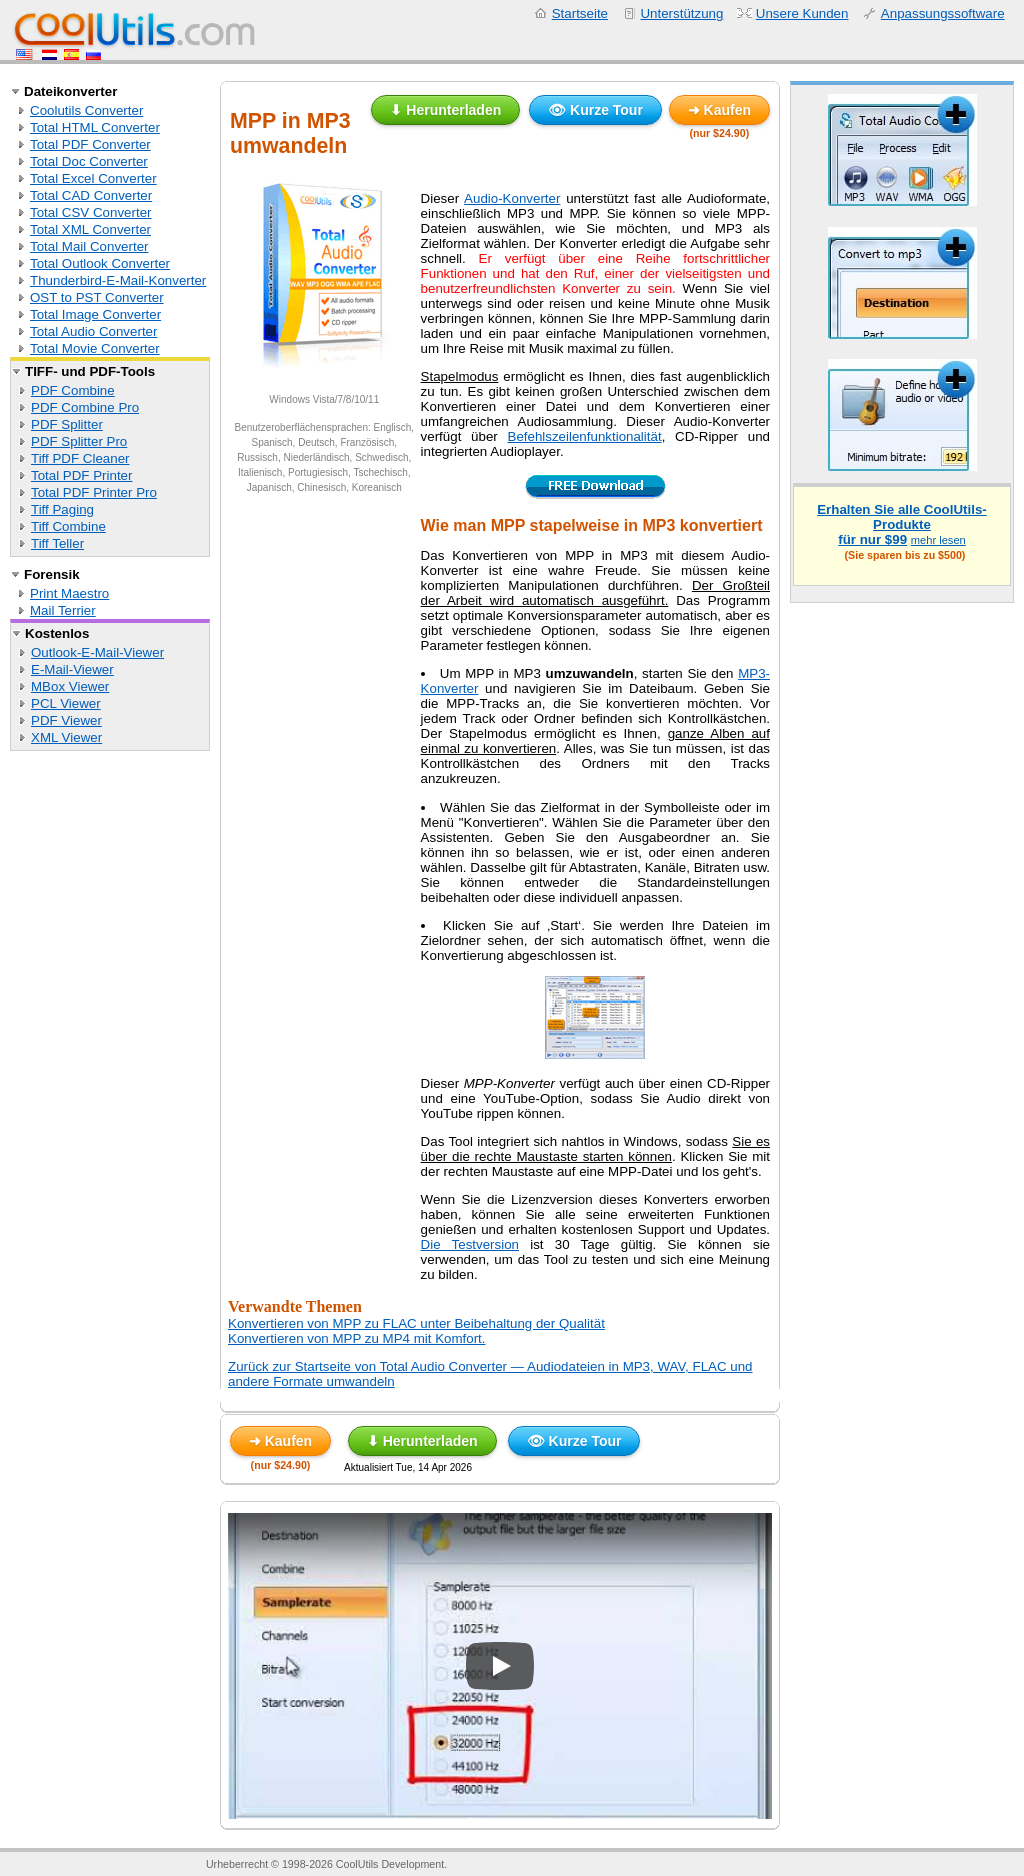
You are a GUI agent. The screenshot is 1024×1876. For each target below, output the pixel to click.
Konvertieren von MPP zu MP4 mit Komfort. (357, 1338)
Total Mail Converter (89, 246)
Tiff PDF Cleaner (80, 458)
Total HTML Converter (95, 127)
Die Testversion (470, 1244)
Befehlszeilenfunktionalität (585, 436)
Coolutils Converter (86, 110)
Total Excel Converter (93, 178)
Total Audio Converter (93, 331)
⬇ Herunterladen (445, 110)
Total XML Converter (90, 229)
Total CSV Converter (90, 212)
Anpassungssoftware (943, 13)
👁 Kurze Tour (595, 110)
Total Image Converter (95, 314)
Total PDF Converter (90, 144)
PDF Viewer (66, 720)
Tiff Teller (57, 543)
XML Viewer (66, 737)
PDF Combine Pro (85, 407)
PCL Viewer (66, 703)
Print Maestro (69, 593)
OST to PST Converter (97, 297)
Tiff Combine (68, 526)
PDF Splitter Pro (79, 441)
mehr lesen (938, 540)
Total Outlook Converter (100, 263)
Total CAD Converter (91, 195)
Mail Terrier (63, 610)
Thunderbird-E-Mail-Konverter (118, 280)
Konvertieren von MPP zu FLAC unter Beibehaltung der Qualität (416, 1323)
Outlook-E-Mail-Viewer (97, 652)
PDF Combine (73, 390)
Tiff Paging (62, 509)
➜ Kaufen (719, 110)
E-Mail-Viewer (72, 669)
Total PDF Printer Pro (94, 492)
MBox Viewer (70, 686)
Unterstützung (681, 13)
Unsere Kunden (802, 13)
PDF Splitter (67, 424)
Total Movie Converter (95, 348)
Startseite (580, 13)
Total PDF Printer (81, 475)
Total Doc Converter (89, 161)
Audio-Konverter (512, 198)
